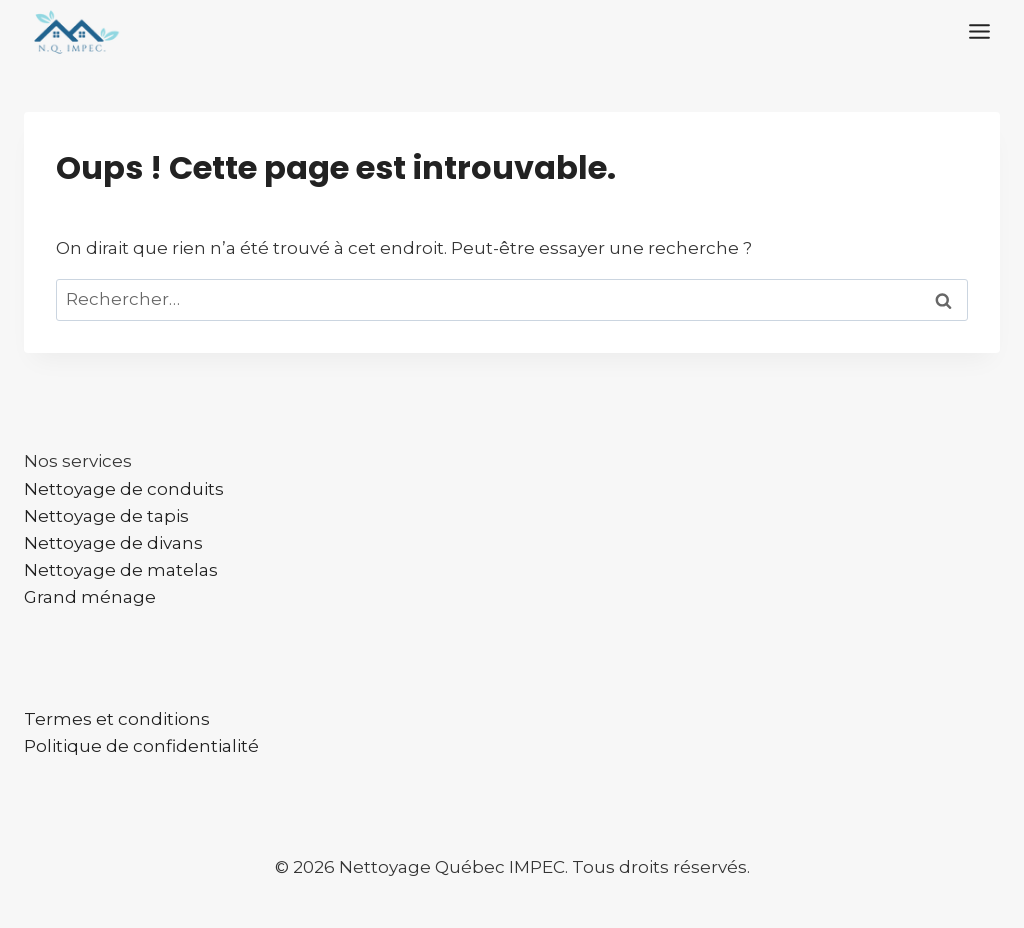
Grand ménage (90, 597)
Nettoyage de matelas (121, 570)
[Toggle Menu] (979, 31)
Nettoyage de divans (113, 543)
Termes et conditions (117, 719)
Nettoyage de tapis (106, 516)
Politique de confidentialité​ (141, 746)
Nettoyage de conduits (124, 489)
